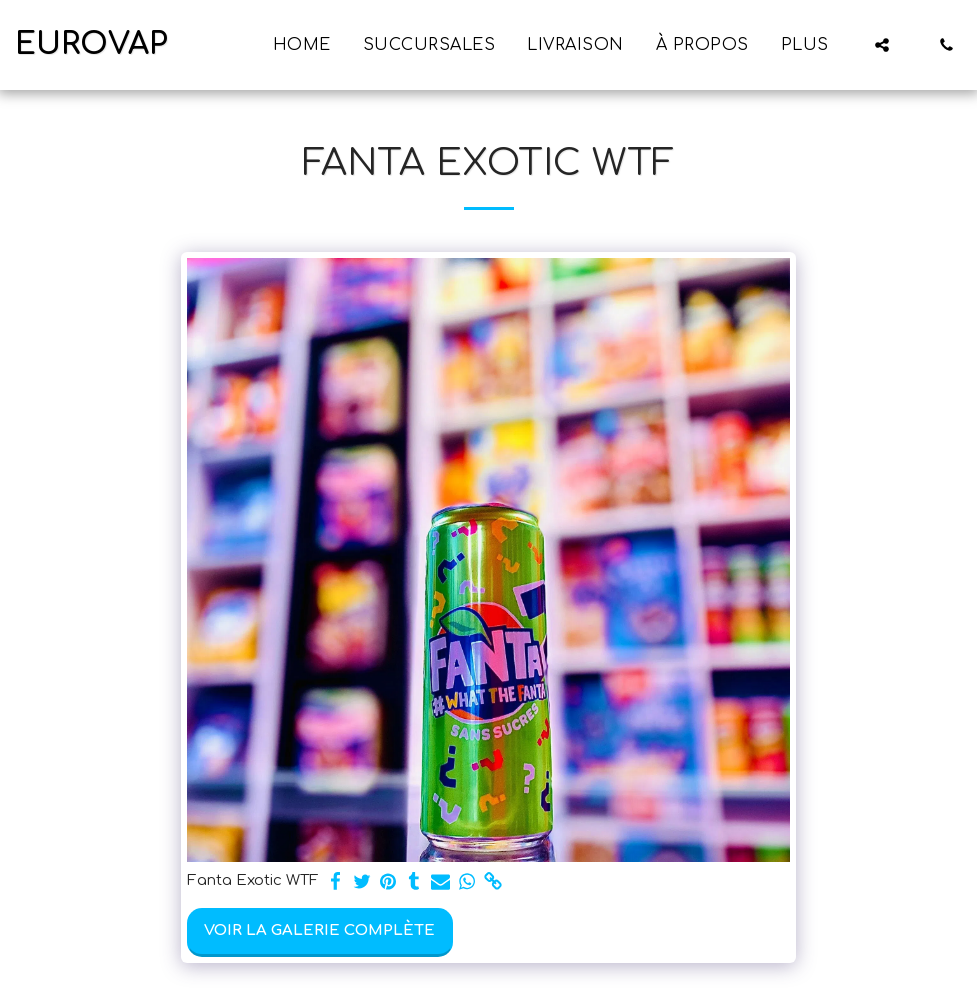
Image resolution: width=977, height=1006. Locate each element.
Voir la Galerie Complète (319, 930)
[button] (882, 45)
